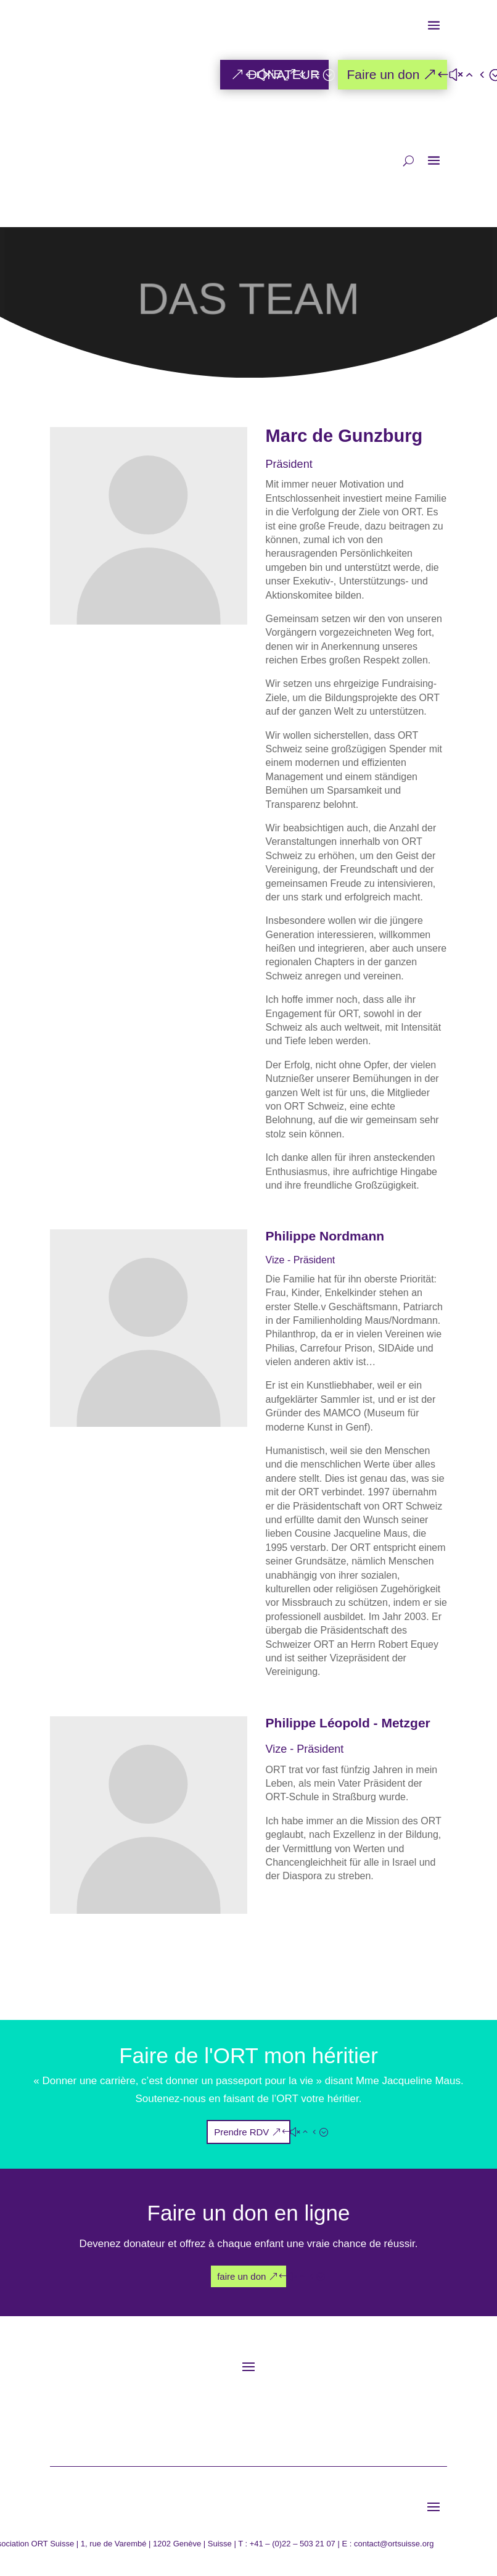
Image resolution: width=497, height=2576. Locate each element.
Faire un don (383, 74)
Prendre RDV (241, 2132)
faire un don (241, 2276)
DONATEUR (283, 74)
